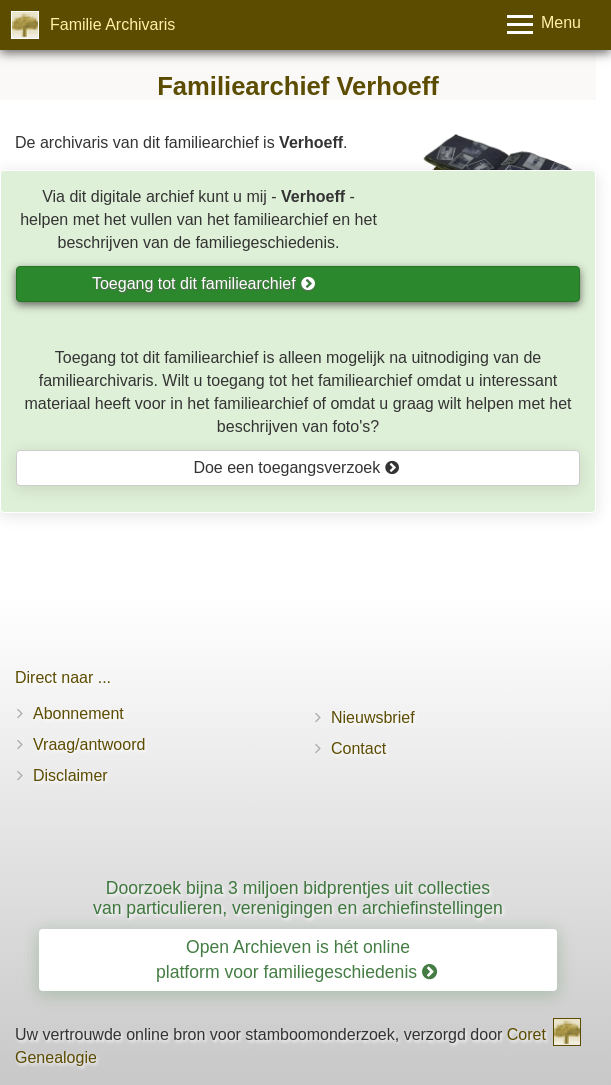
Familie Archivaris (112, 24)
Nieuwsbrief (373, 717)
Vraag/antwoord (89, 744)
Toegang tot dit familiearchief (203, 283)
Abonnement (78, 713)
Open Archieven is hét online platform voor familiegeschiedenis (296, 959)
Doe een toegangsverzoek (296, 467)
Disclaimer (70, 775)
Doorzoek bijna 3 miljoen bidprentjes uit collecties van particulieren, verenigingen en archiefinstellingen (298, 897)
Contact (358, 748)
